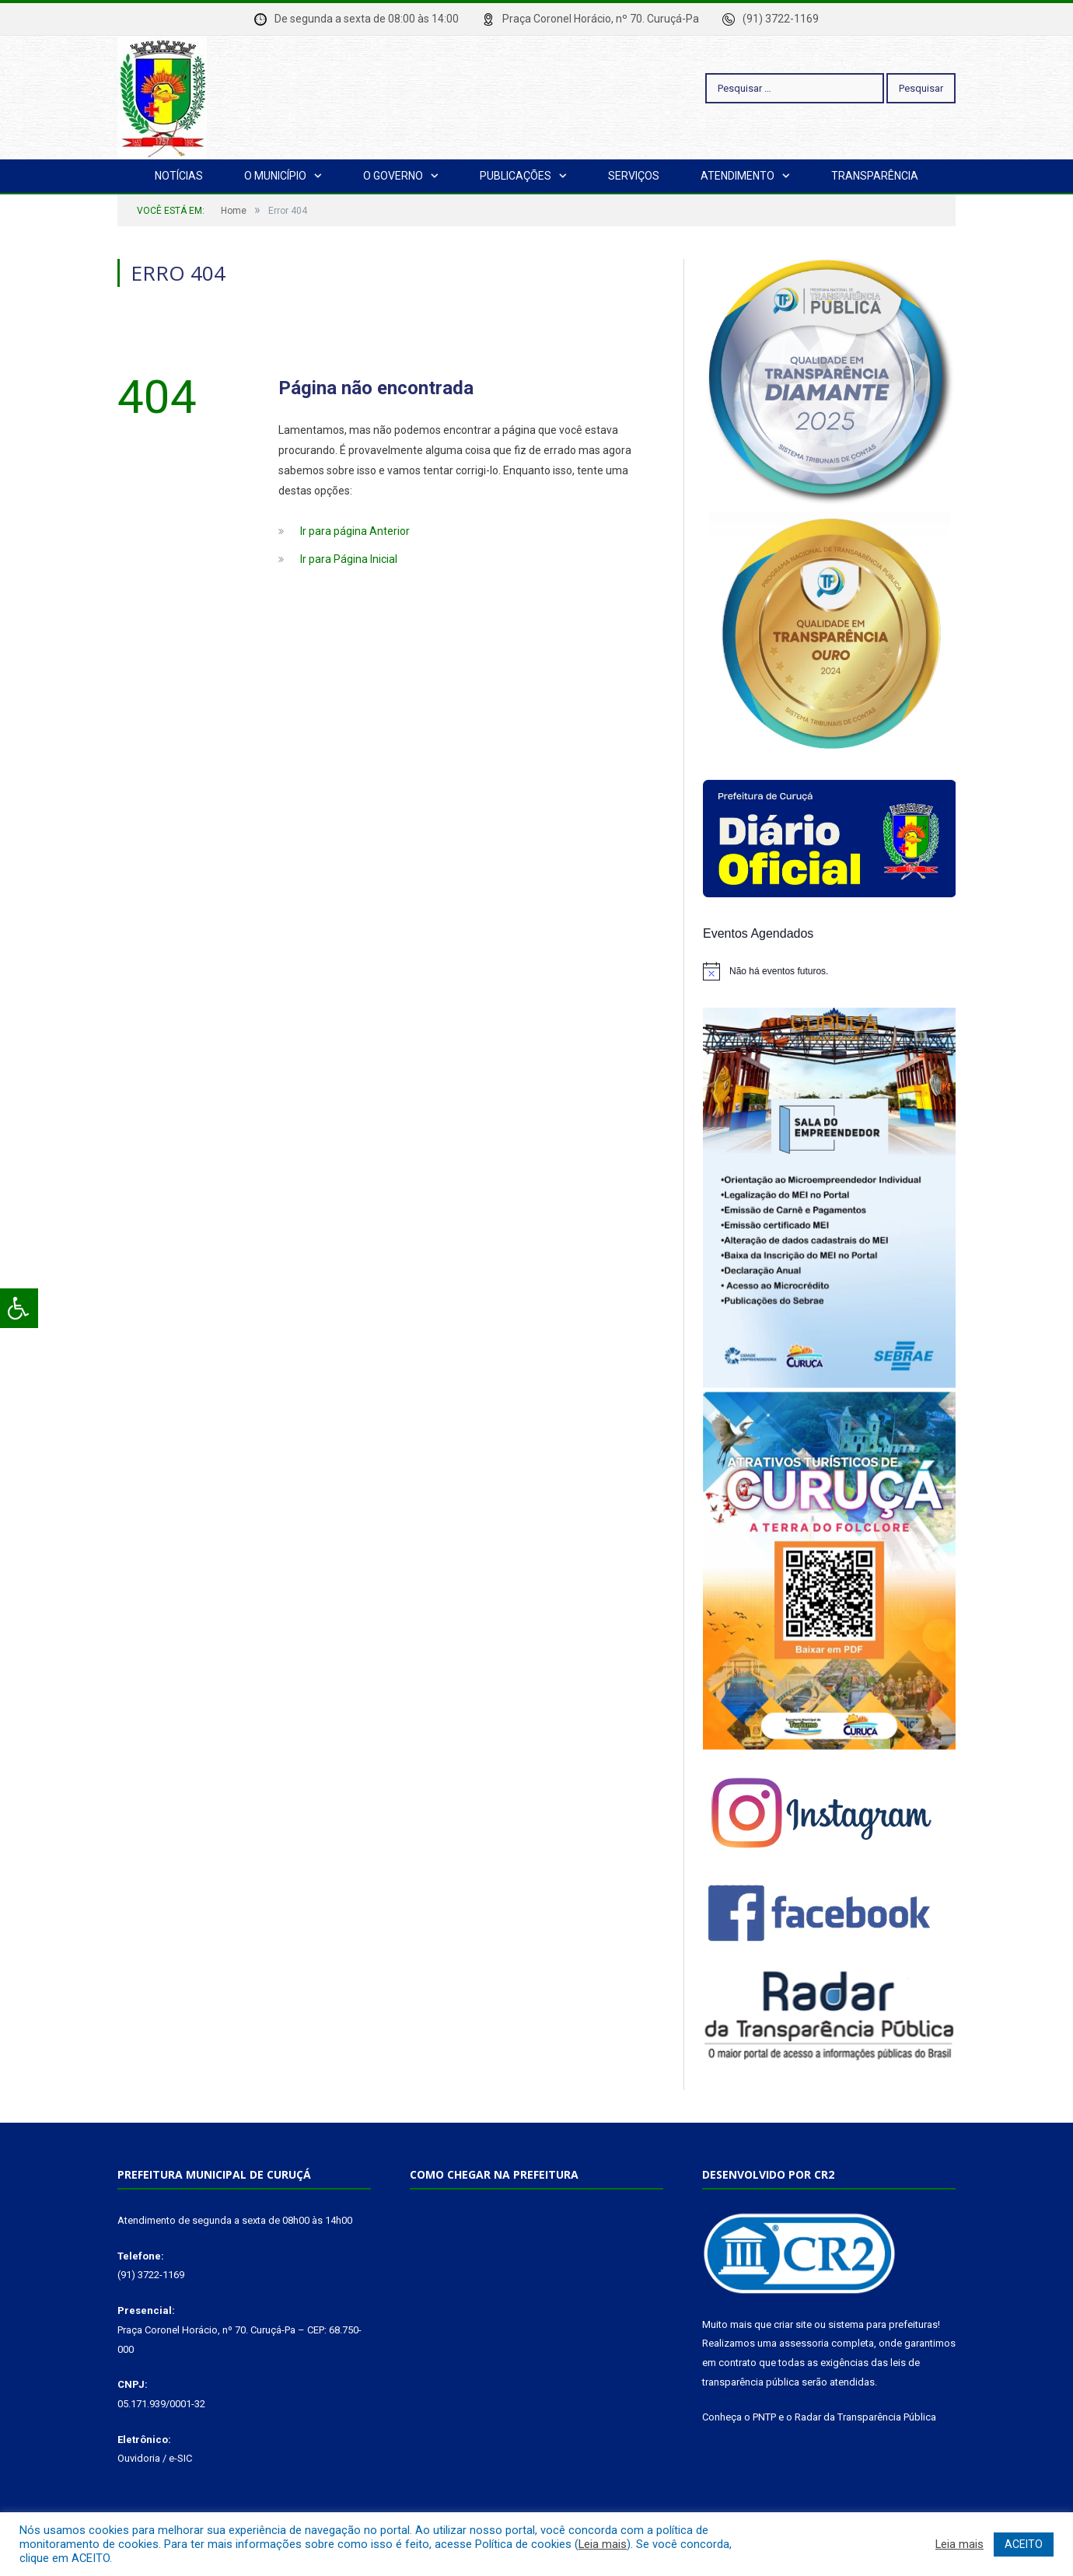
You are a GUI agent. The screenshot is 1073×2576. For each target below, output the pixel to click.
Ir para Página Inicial (348, 559)
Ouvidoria (138, 2458)
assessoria (804, 2343)
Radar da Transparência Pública (865, 2417)
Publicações (515, 176)
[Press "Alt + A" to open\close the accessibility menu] (19, 1308)
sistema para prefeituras (883, 2324)
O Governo (393, 176)
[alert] (829, 971)
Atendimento (737, 176)
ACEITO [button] (1024, 2544)
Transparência (874, 176)
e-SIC (180, 2458)
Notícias (179, 176)
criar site (793, 2324)
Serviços (633, 176)
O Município (275, 176)
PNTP (764, 2417)
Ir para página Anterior (355, 531)
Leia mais (602, 2544)
